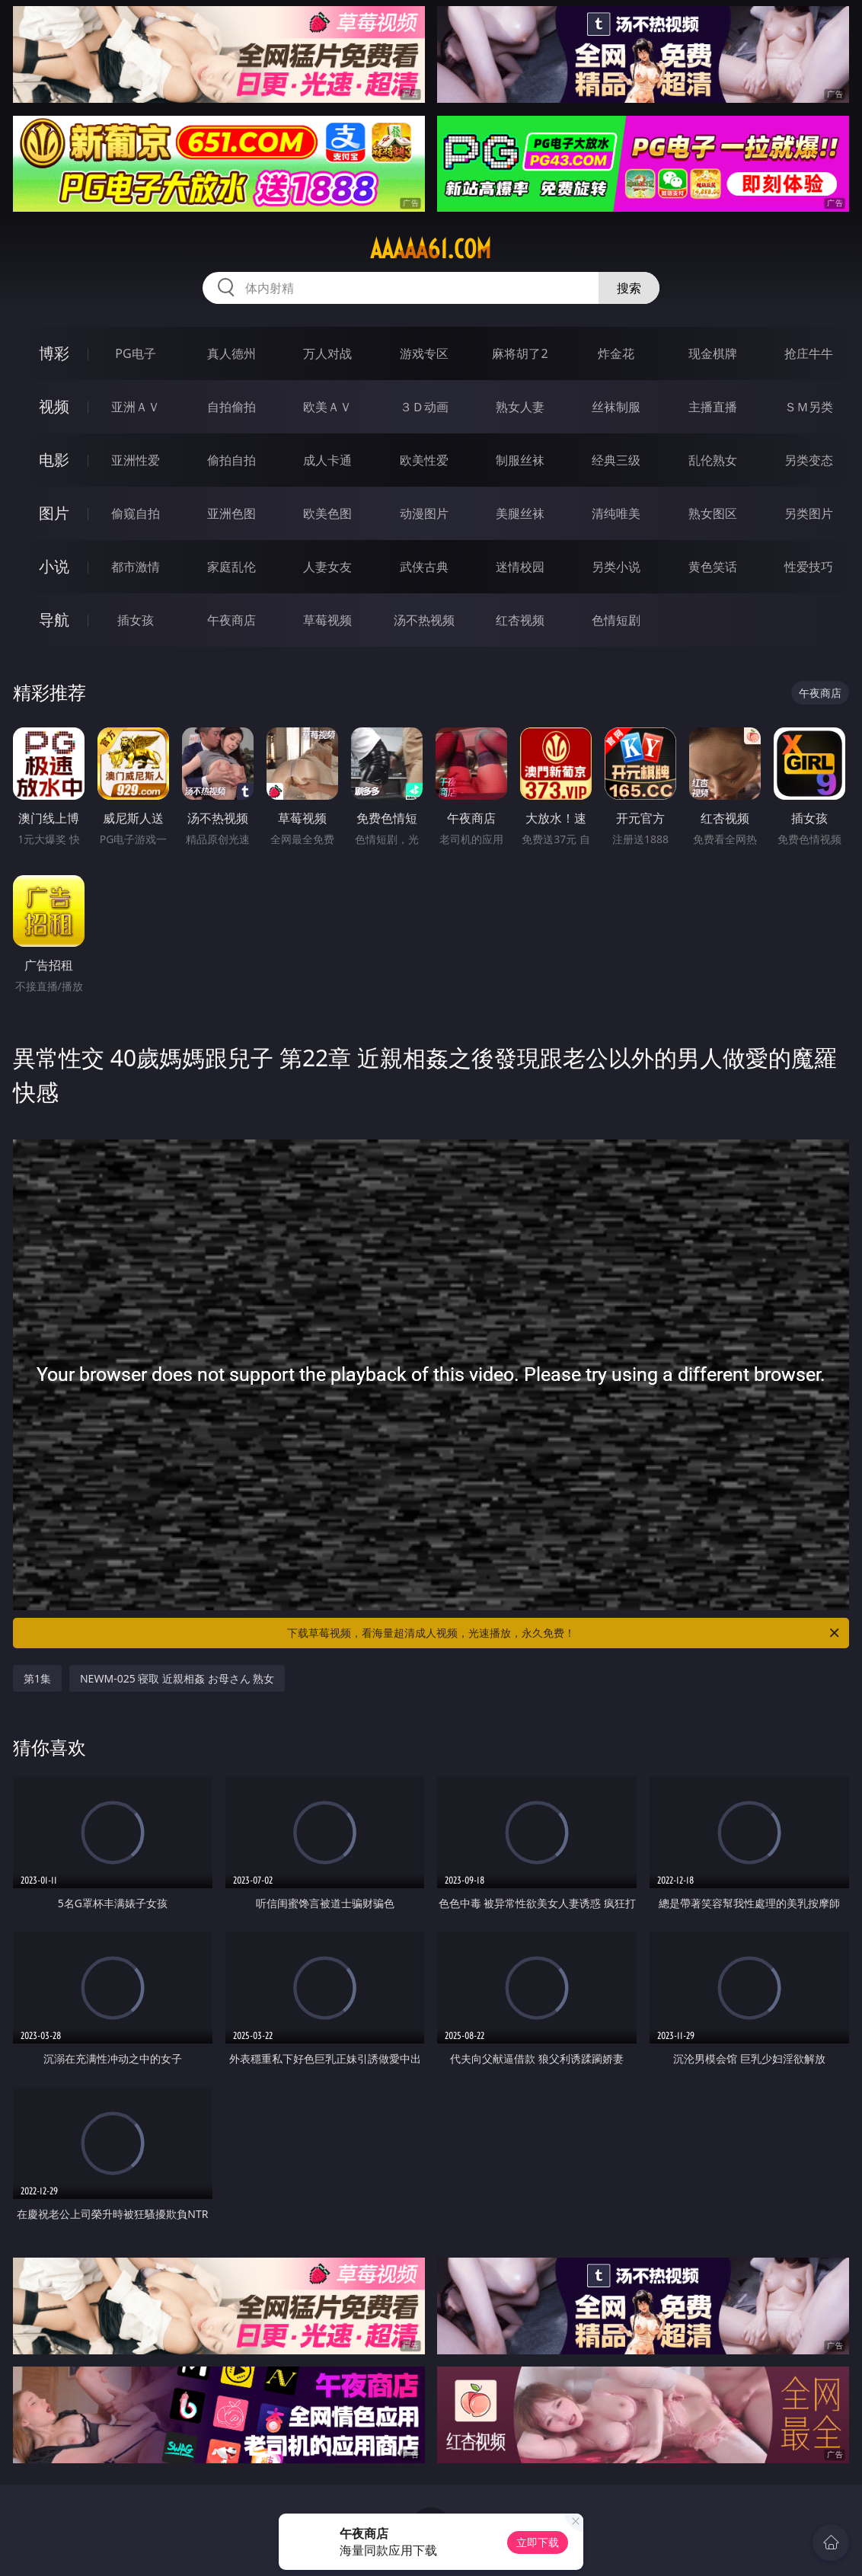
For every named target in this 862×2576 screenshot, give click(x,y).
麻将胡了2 (520, 353)
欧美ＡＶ (327, 406)
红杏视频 (520, 620)
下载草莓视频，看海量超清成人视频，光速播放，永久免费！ (564, 1633)
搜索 (629, 288)
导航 (54, 619)
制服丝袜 (520, 460)
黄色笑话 (712, 566)
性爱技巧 (808, 566)
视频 (54, 406)
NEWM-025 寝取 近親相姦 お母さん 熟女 (177, 1678)
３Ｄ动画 (424, 406)
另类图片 (808, 513)
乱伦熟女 (712, 460)
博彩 (54, 353)
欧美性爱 (424, 460)
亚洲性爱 (135, 460)
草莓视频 (327, 620)
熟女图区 (712, 513)
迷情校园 (520, 566)
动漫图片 (424, 513)
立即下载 (537, 2542)
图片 (54, 513)
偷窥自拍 (135, 513)
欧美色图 (327, 513)
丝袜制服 (616, 406)
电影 (54, 459)
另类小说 (616, 566)
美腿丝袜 (520, 513)
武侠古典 (424, 566)
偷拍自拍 (231, 460)
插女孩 (135, 620)
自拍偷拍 (231, 406)
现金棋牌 (712, 353)
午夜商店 (231, 620)
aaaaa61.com (430, 249)
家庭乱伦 (231, 566)
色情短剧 (616, 620)
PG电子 (135, 353)
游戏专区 (424, 353)
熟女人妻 (520, 406)
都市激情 (135, 566)
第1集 (37, 1678)
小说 (54, 566)
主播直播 (712, 406)
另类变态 (808, 460)
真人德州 (231, 353)
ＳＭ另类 (808, 406)
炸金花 (616, 353)
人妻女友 (327, 566)
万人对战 (327, 353)
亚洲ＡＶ (135, 406)
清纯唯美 (616, 513)
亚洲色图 (231, 513)
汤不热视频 (424, 620)
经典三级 (616, 460)
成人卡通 (327, 460)
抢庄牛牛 (808, 353)
